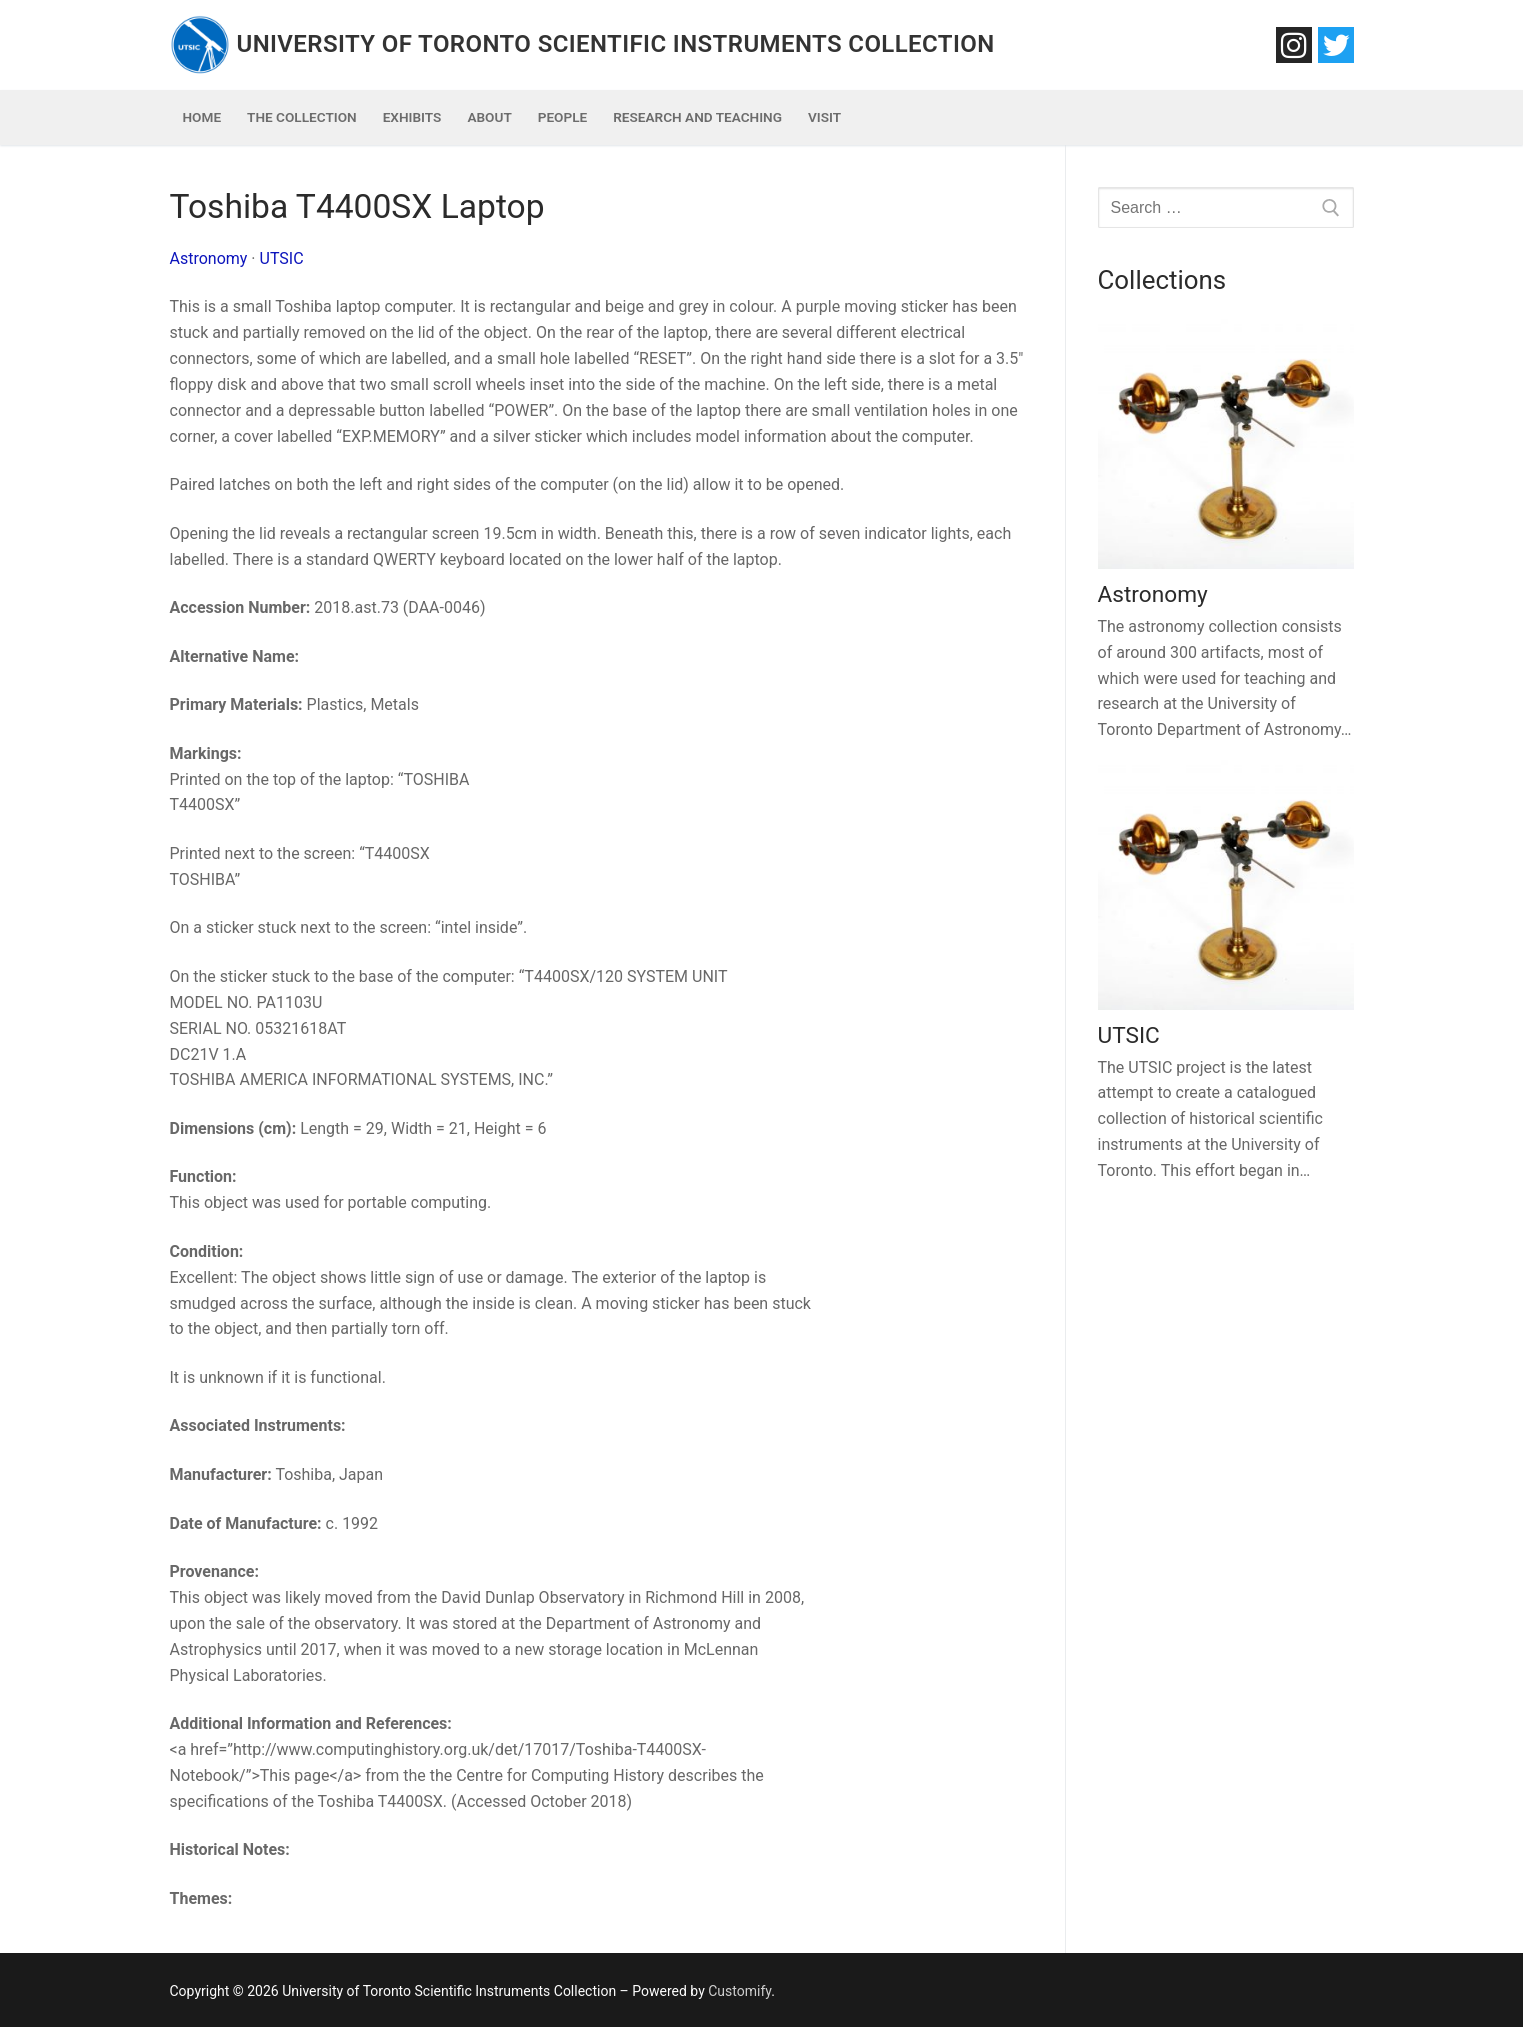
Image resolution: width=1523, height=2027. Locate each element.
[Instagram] (1294, 45)
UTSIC (282, 258)
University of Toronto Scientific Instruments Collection (616, 44)
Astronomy (209, 258)
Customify (739, 1991)
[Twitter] (1336, 45)
